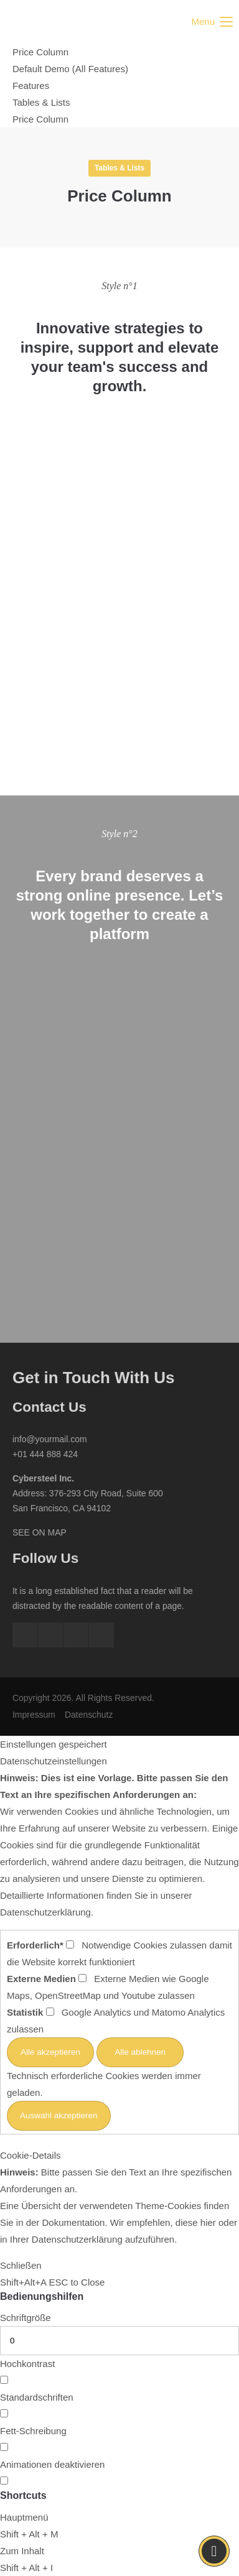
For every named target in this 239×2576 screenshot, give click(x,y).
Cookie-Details (30, 2155)
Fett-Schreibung (33, 2430)
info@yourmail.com (49, 1439)
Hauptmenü (24, 2517)
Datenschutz (89, 1715)
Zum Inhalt (22, 2551)
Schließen (21, 2265)
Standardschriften (36, 2397)
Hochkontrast (27, 2363)
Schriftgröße (25, 2317)
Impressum (33, 1715)
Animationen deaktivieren (52, 2464)
